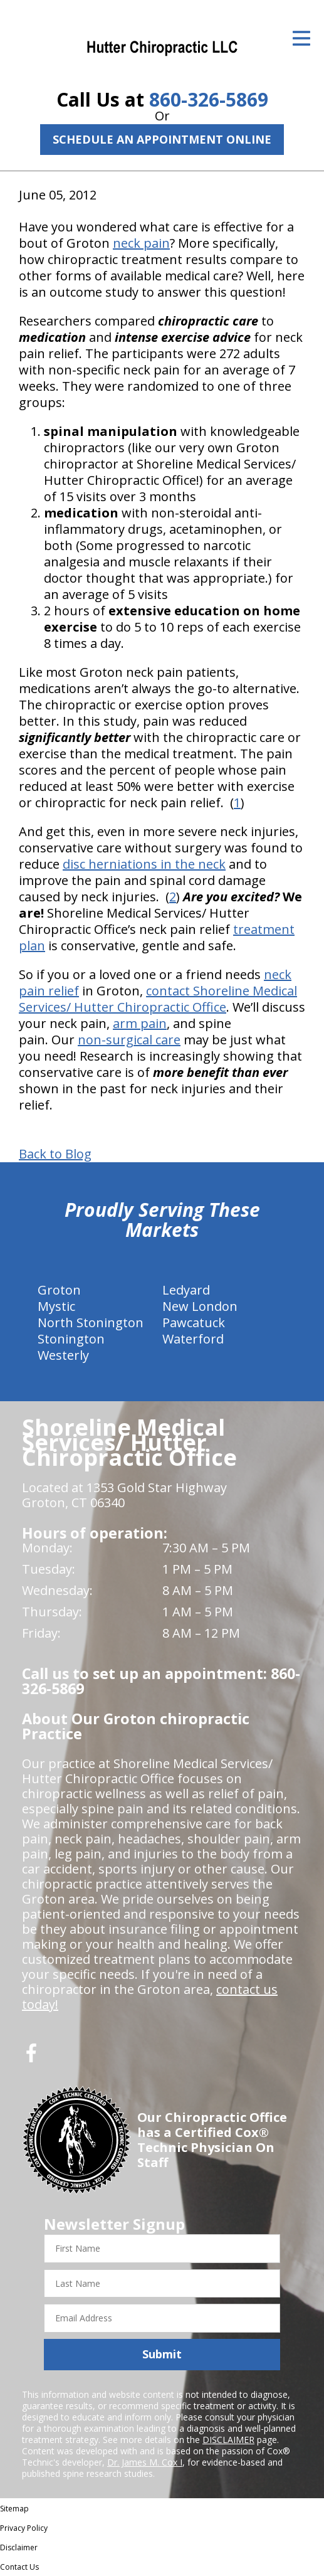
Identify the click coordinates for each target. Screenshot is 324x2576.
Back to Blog (55, 1154)
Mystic (56, 1306)
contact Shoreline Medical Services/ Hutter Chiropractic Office (158, 998)
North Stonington (91, 1322)
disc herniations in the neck (144, 864)
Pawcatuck (193, 1322)
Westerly (63, 1355)
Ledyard (186, 1289)
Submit (162, 2353)
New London (200, 1306)
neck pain (141, 243)
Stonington (71, 1338)
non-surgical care (129, 1039)
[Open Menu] (301, 38)
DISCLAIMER (228, 2440)
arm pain (140, 1023)
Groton (59, 1289)
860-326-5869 (208, 99)
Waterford (193, 1338)
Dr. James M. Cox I (144, 2462)
